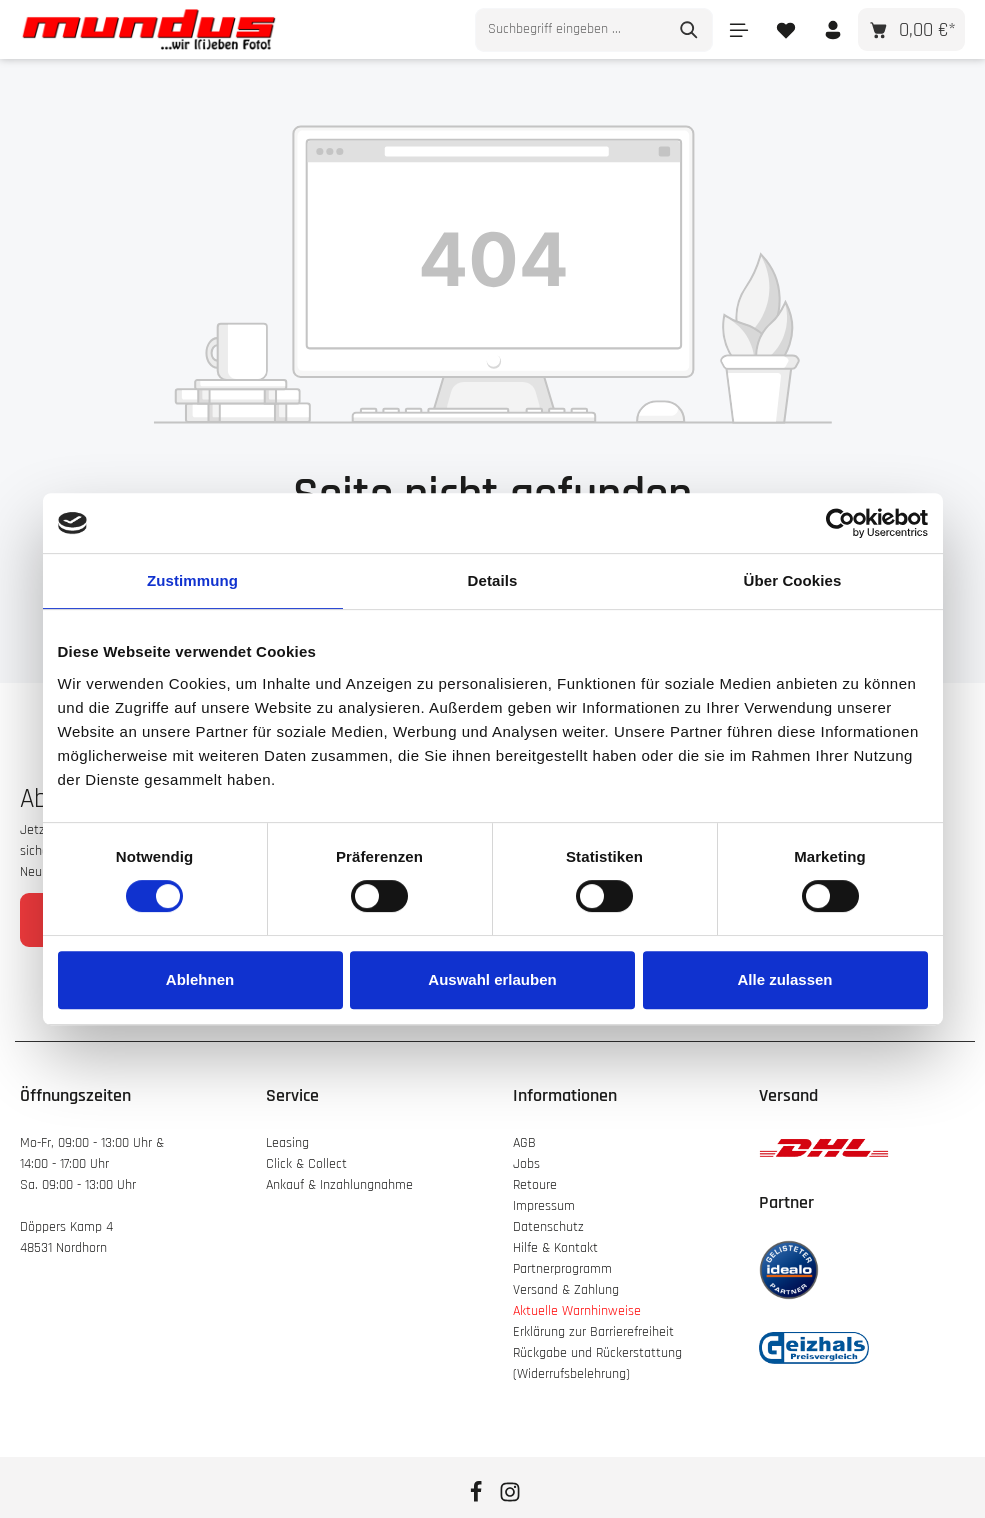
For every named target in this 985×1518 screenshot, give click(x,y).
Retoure (535, 1185)
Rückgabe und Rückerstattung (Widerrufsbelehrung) (597, 1363)
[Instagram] (510, 1499)
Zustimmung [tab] (192, 580)
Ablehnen (200, 979)
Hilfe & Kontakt (555, 1248)
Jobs (526, 1164)
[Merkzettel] (785, 29)
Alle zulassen (784, 979)
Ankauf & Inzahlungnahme (341, 1185)
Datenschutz (548, 1227)
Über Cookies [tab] (793, 580)
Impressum (544, 1206)
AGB (524, 1143)
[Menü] (738, 29)
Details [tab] (493, 580)
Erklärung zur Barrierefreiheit (593, 1332)
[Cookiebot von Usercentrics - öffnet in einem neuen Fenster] (840, 523)
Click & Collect (308, 1164)
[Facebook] (478, 1499)
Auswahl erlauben (492, 979)
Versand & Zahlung (566, 1290)
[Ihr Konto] (832, 29)
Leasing (287, 1143)
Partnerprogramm (562, 1269)
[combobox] (571, 30)
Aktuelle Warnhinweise (577, 1311)
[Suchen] (689, 30)
